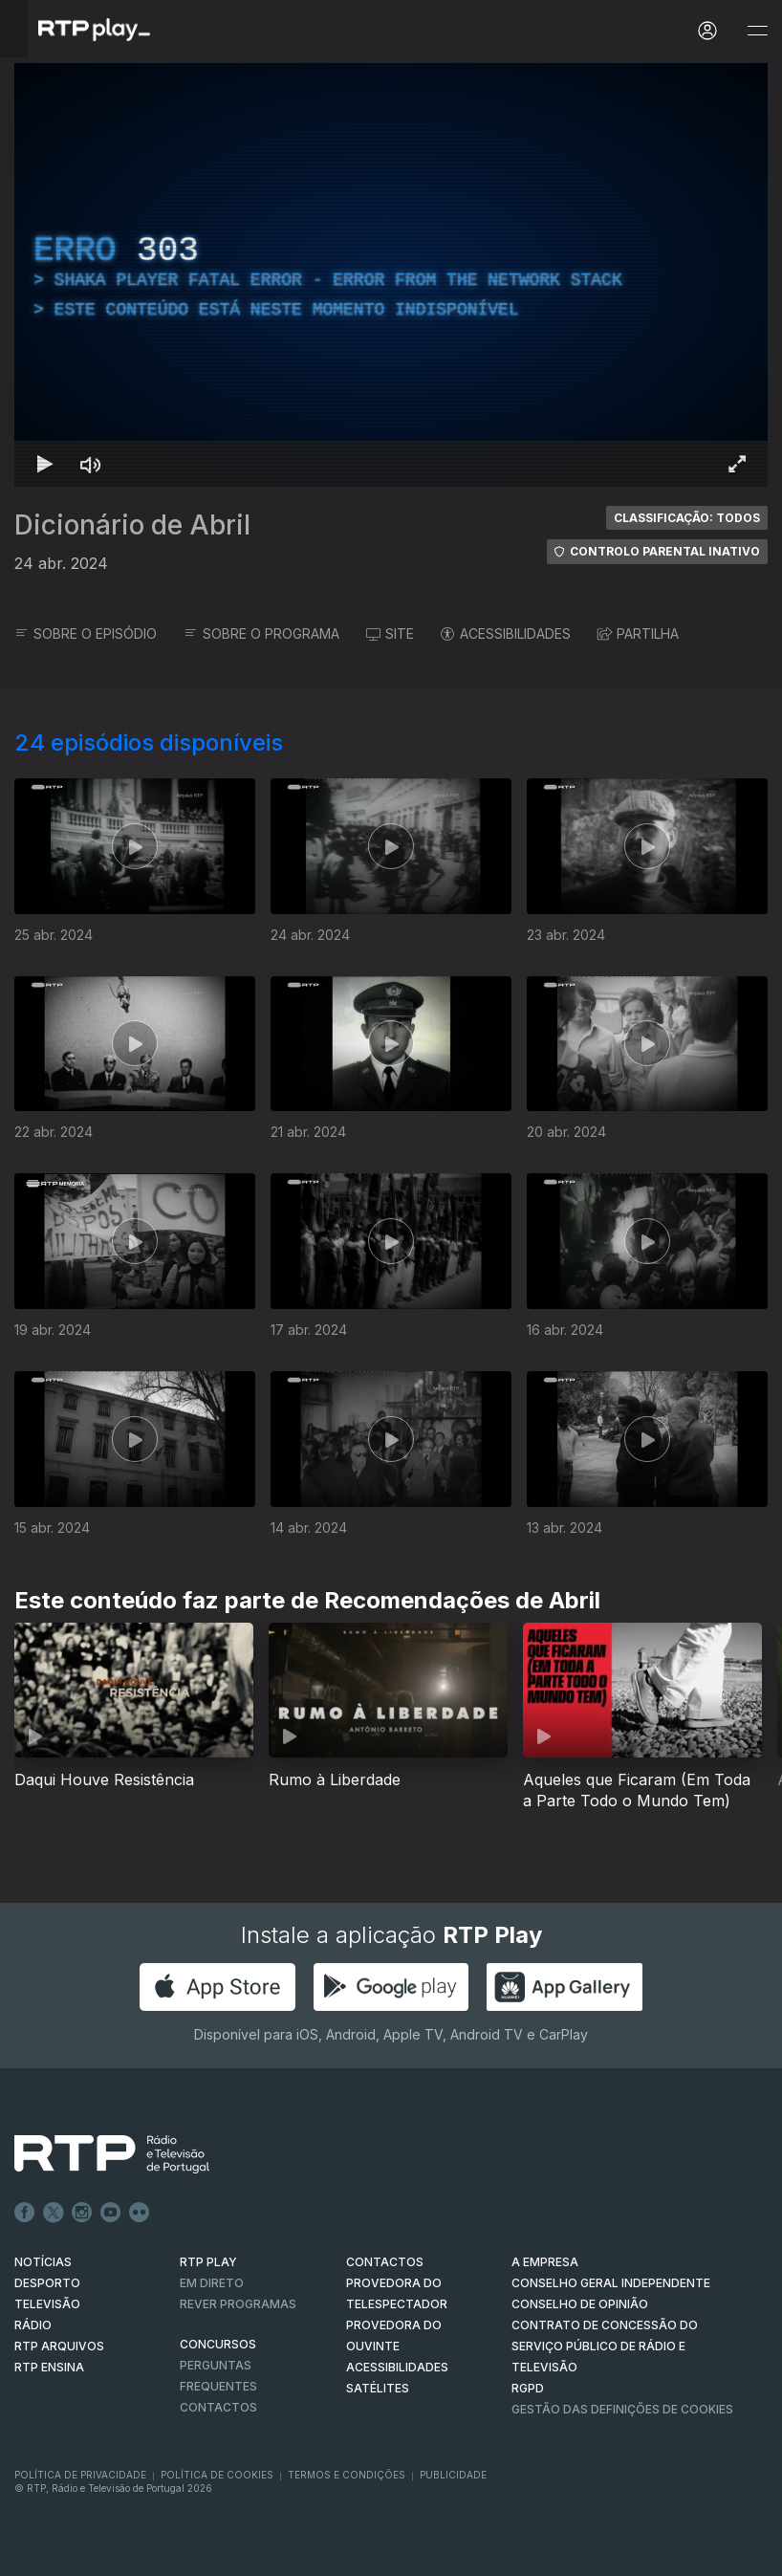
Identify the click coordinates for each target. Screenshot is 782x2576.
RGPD (527, 2388)
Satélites (377, 2388)
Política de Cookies (217, 2474)
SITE (390, 633)
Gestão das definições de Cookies (622, 2409)
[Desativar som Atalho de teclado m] (91, 464)
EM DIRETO (212, 2283)
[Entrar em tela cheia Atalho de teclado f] (737, 464)
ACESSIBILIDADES (506, 633)
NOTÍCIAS (43, 2262)
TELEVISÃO (47, 2304)
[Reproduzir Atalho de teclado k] (45, 464)
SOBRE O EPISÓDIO (85, 633)
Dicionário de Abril (132, 525)
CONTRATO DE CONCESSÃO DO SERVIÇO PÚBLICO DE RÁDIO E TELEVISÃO (604, 2346)
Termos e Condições (346, 2474)
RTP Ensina (49, 2367)
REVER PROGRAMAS (238, 2304)
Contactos (218, 2407)
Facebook (24, 2212)
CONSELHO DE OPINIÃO (579, 2304)
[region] (391, 275)
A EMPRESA (544, 2262)
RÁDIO (33, 2325)
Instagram (82, 2212)
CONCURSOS (218, 2344)
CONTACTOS (385, 2262)
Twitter (53, 2212)
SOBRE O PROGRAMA (261, 633)
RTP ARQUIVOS (59, 2346)
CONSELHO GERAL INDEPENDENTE (610, 2283)
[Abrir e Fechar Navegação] (757, 31)
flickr (139, 2212)
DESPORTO (47, 2283)
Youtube (110, 2212)
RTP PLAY (208, 2262)
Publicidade (453, 2474)
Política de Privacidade (80, 2474)
